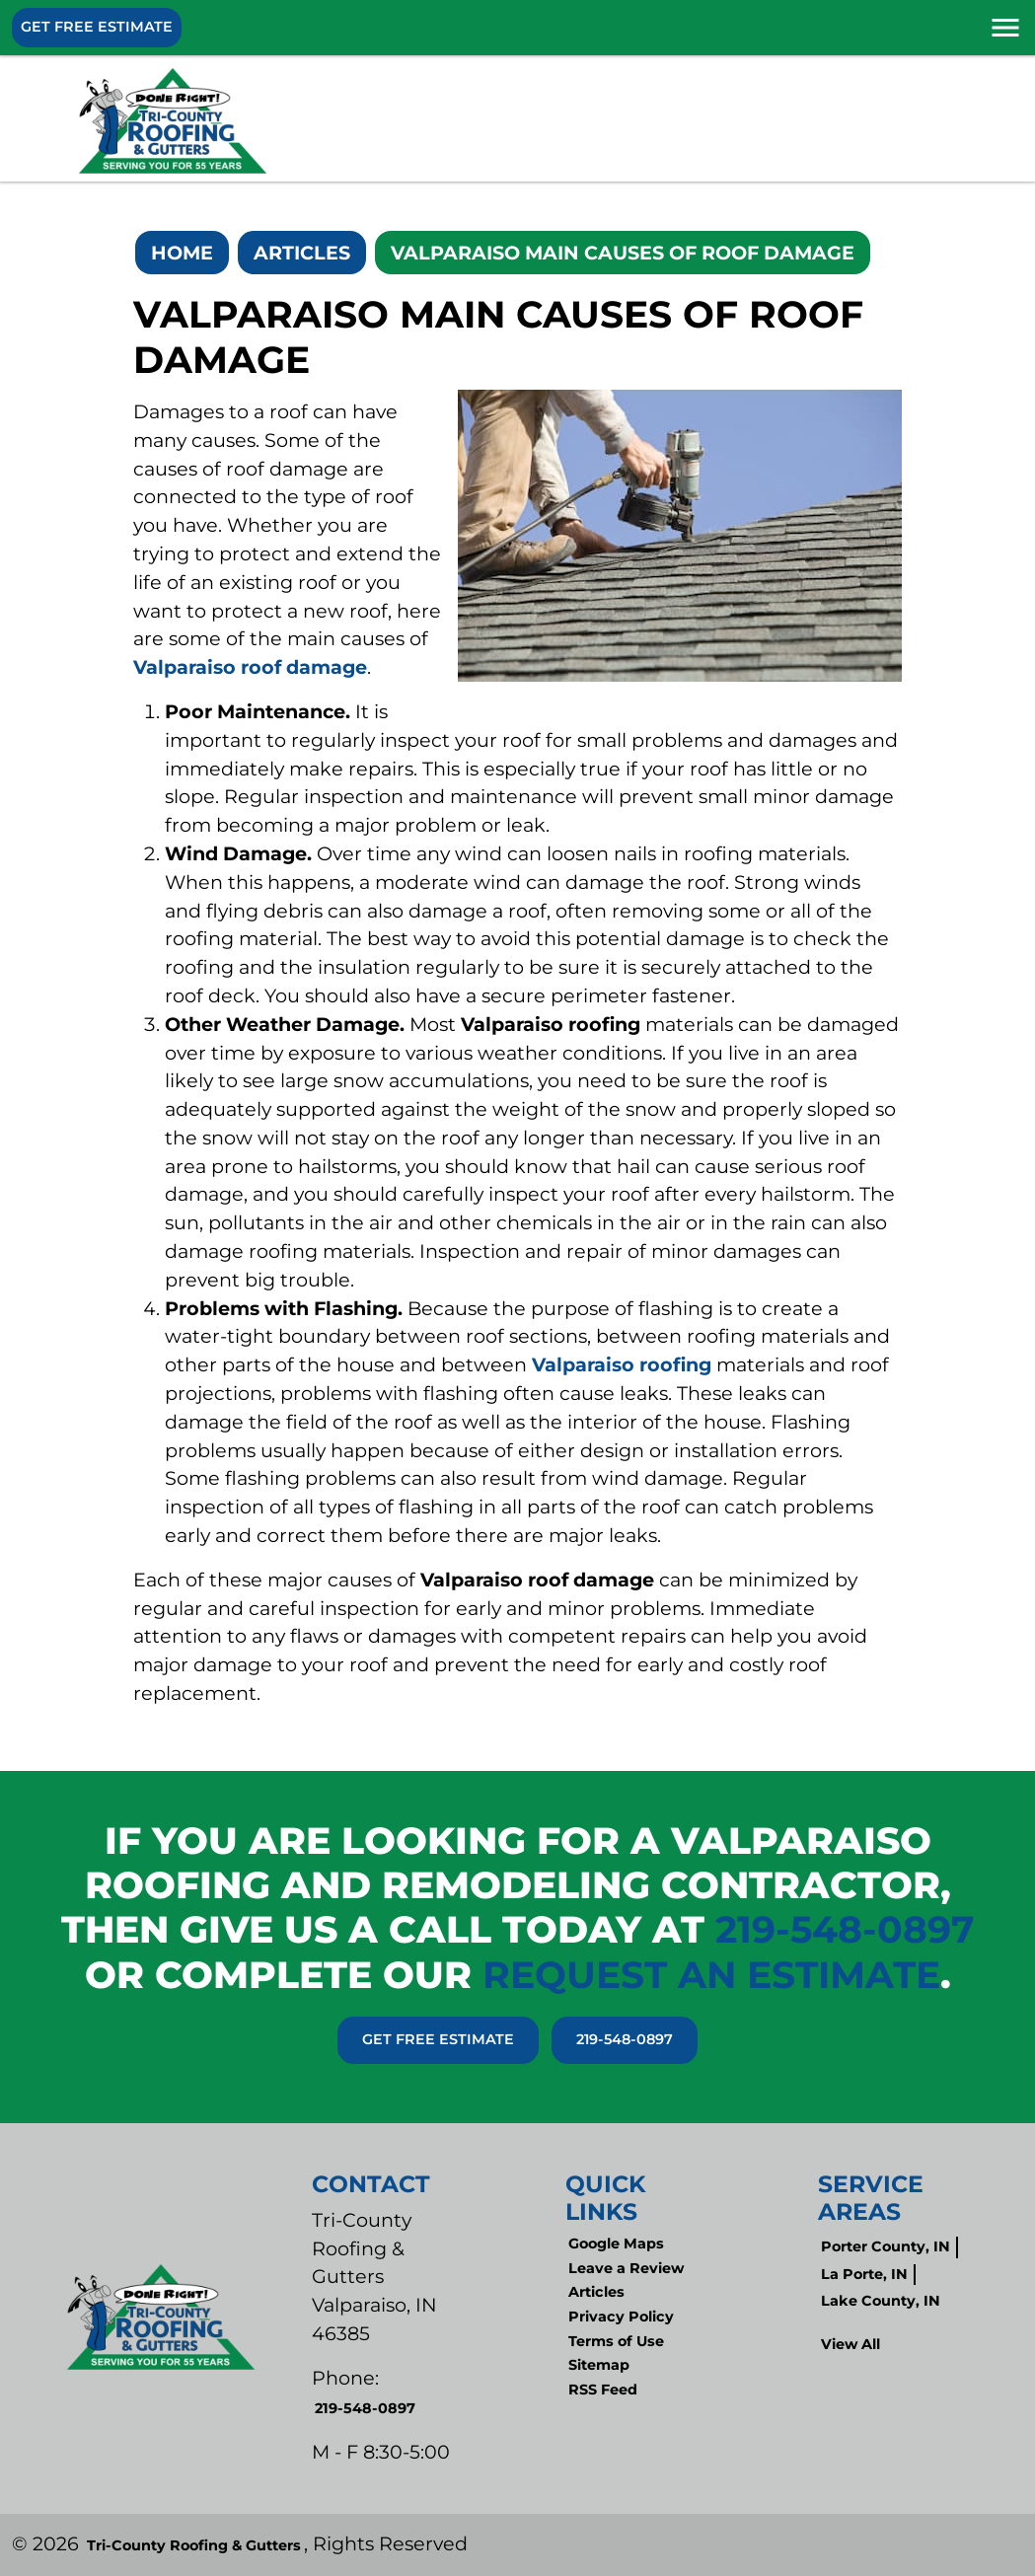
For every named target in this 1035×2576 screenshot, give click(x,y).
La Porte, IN (864, 2274)
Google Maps (616, 2243)
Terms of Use (616, 2341)
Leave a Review (626, 2268)
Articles (302, 252)
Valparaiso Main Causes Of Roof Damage (622, 252)
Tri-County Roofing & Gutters (194, 2545)
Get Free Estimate (97, 27)
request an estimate (711, 1974)
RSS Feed (602, 2389)
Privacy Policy (621, 2316)
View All (850, 2344)
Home (182, 252)
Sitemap (598, 2365)
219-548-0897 (844, 1928)
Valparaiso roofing (621, 1364)
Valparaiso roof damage (250, 667)
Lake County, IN (880, 2301)
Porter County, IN (885, 2246)
